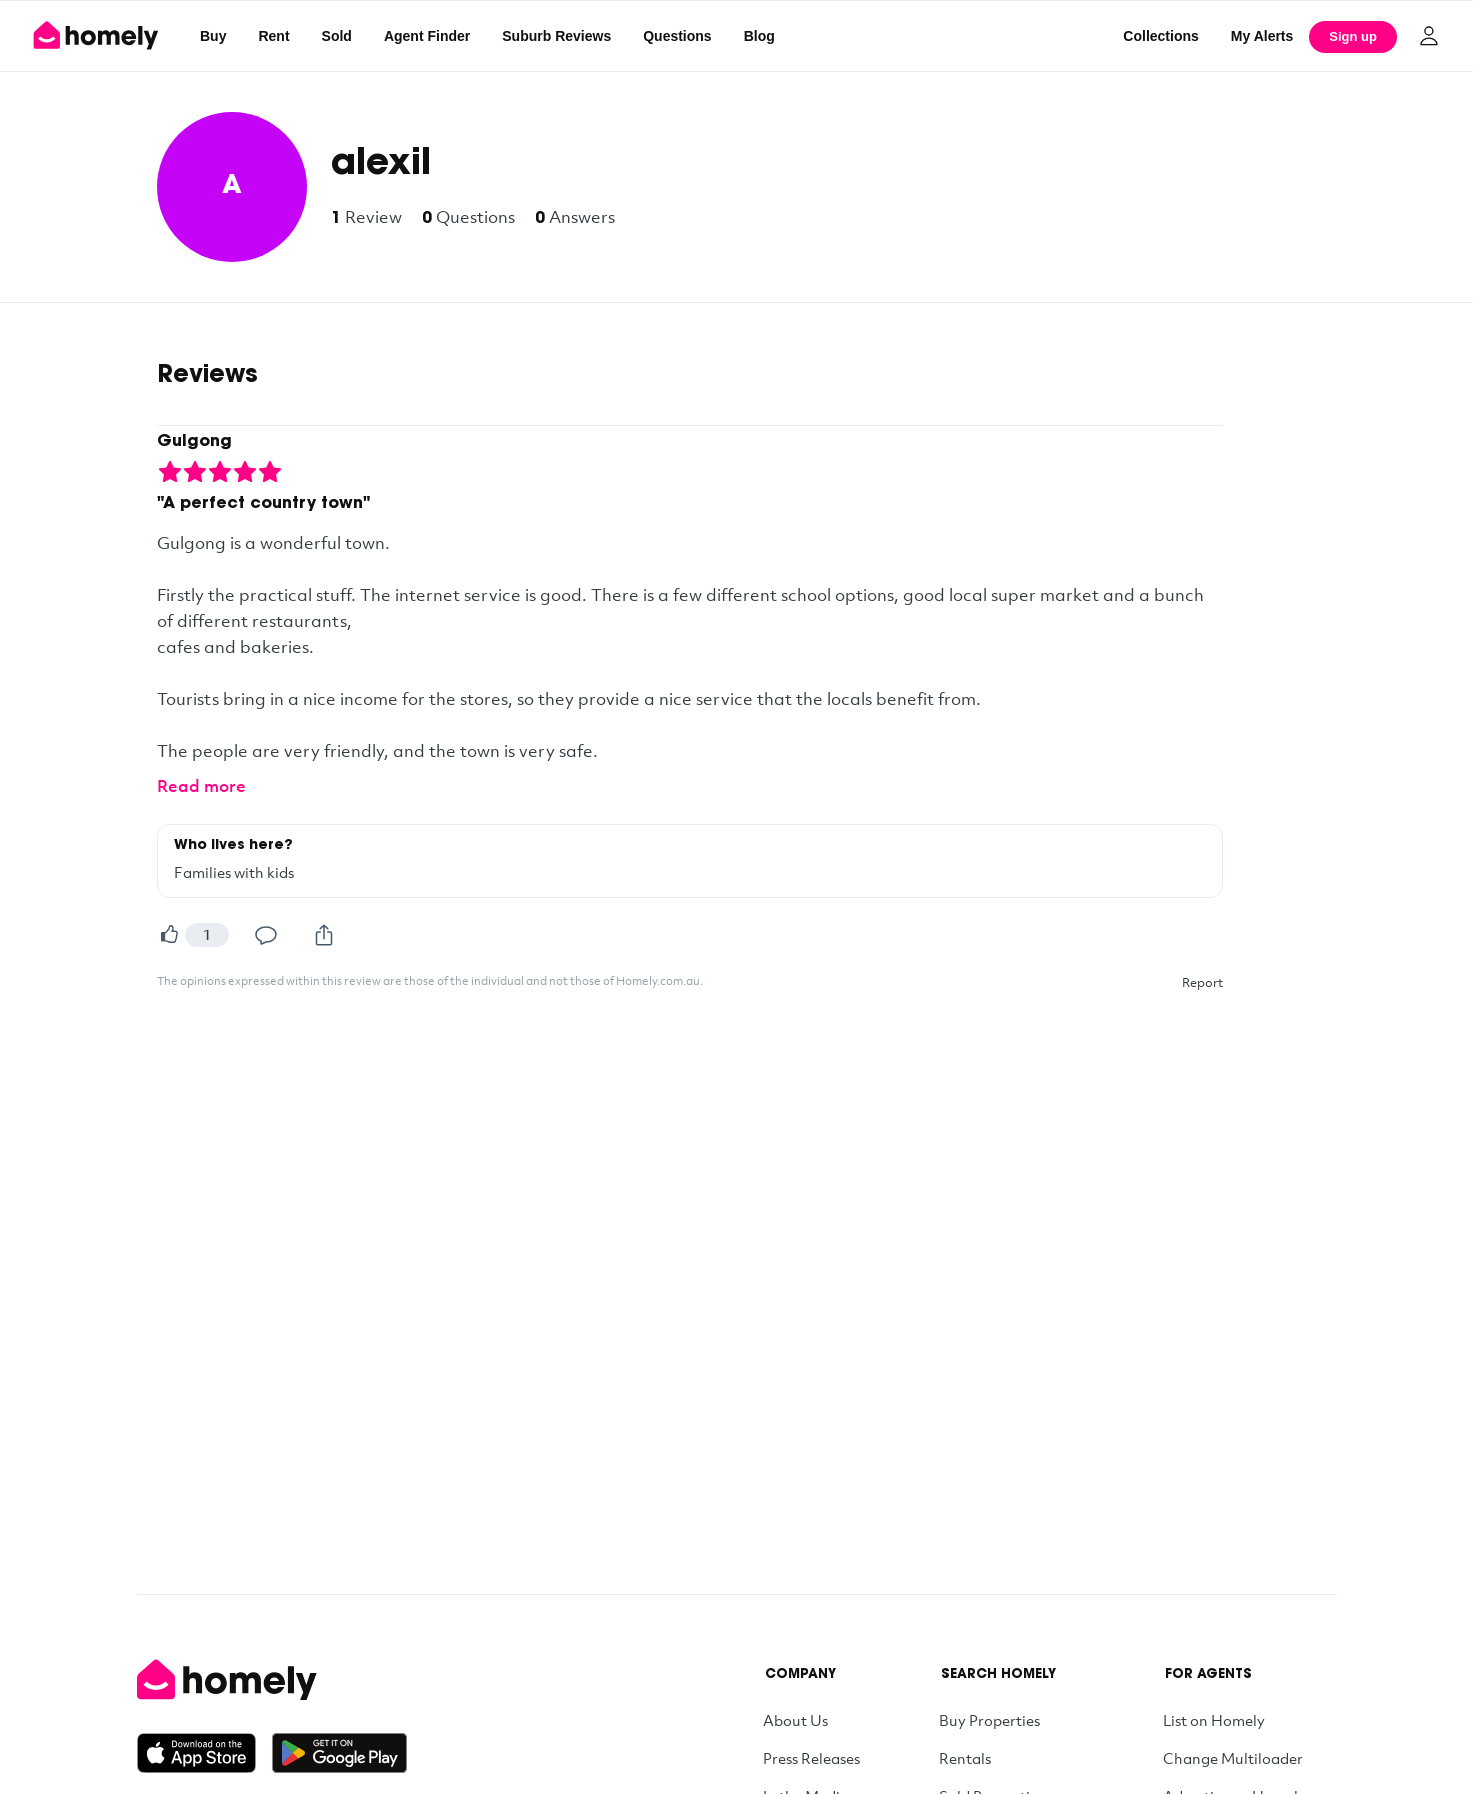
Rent (273, 36)
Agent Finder (427, 36)
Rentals (965, 1758)
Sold (337, 36)
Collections (1160, 36)
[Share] (324, 935)
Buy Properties (989, 1720)
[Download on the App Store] (204, 1753)
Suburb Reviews (556, 36)
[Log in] (1429, 36)
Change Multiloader (1233, 1758)
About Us (795, 1720)
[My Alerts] (1262, 36)
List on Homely (1214, 1720)
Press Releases (811, 1758)
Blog (759, 36)
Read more (201, 785)
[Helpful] (169, 935)
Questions (677, 36)
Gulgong (194, 442)
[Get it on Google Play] (339, 1753)
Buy (213, 36)
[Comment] (266, 935)
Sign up (1353, 36)
